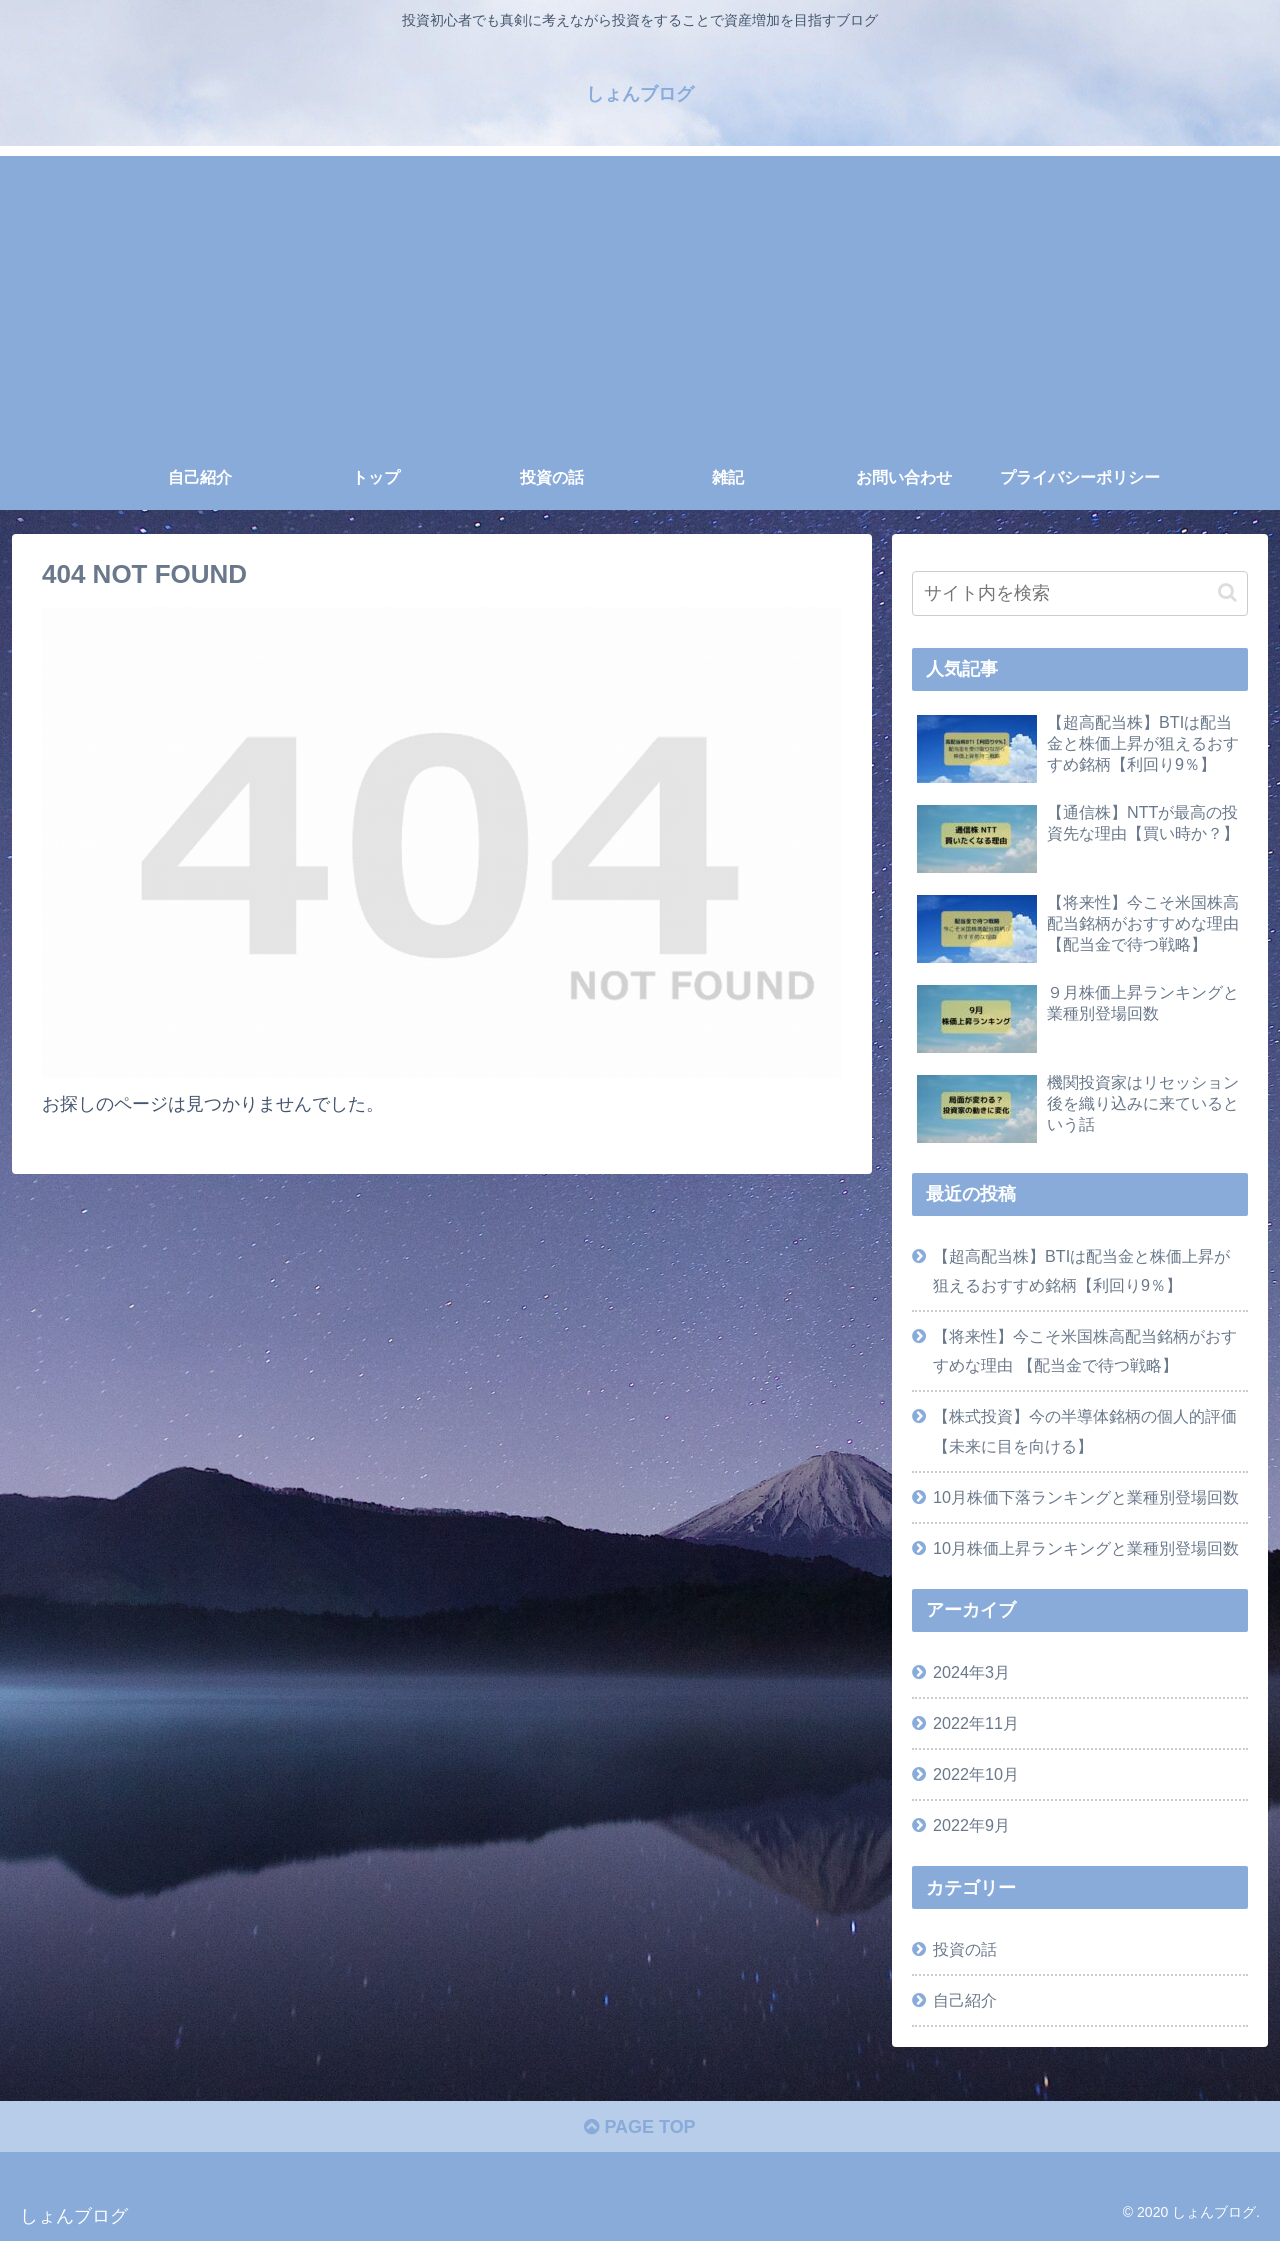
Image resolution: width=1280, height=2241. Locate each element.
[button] (1227, 592)
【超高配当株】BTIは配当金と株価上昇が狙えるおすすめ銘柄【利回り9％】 (1081, 1270)
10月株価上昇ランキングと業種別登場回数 (1086, 1548)
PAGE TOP (639, 2127)
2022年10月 (976, 1774)
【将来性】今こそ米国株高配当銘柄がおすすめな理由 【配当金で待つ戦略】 (1085, 1350)
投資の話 (965, 1949)
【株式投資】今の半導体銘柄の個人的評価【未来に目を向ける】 (1085, 1430)
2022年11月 (976, 1723)
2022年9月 (971, 1825)
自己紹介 (965, 2000)
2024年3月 (971, 1672)
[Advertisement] (640, 296)
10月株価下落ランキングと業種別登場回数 (1086, 1497)
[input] (1080, 593)
